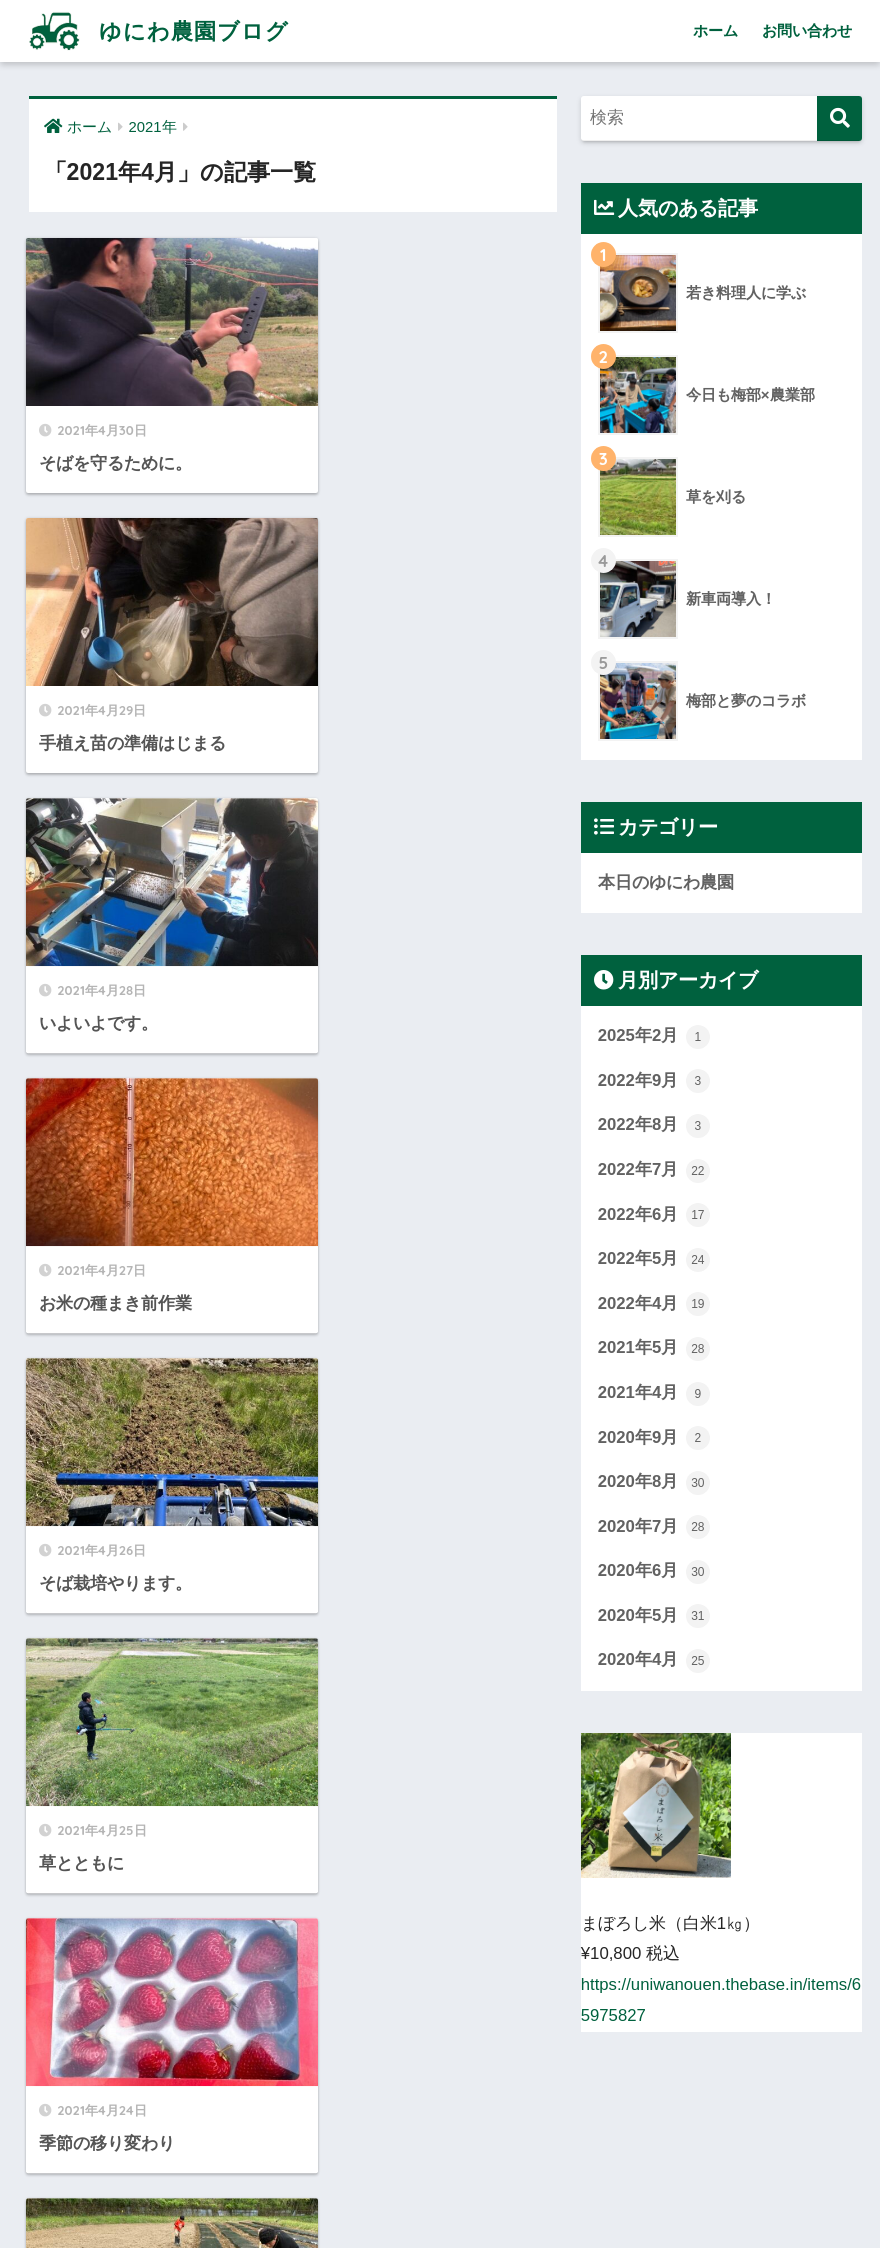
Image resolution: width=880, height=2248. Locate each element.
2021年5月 (654, 1350)
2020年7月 (654, 1529)
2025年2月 (654, 1037)
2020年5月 (654, 1618)
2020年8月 (654, 1484)
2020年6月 (654, 1573)
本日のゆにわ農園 (666, 882)
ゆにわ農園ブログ (160, 30)
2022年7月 (654, 1171)
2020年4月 (654, 1663)
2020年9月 (654, 1439)
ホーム (715, 30)
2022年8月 (654, 1126)
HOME (440, 2146)
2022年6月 (654, 1216)
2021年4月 (654, 1394)
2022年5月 (654, 1260)
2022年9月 (654, 1082)
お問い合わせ (807, 30)
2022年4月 (654, 1305)
